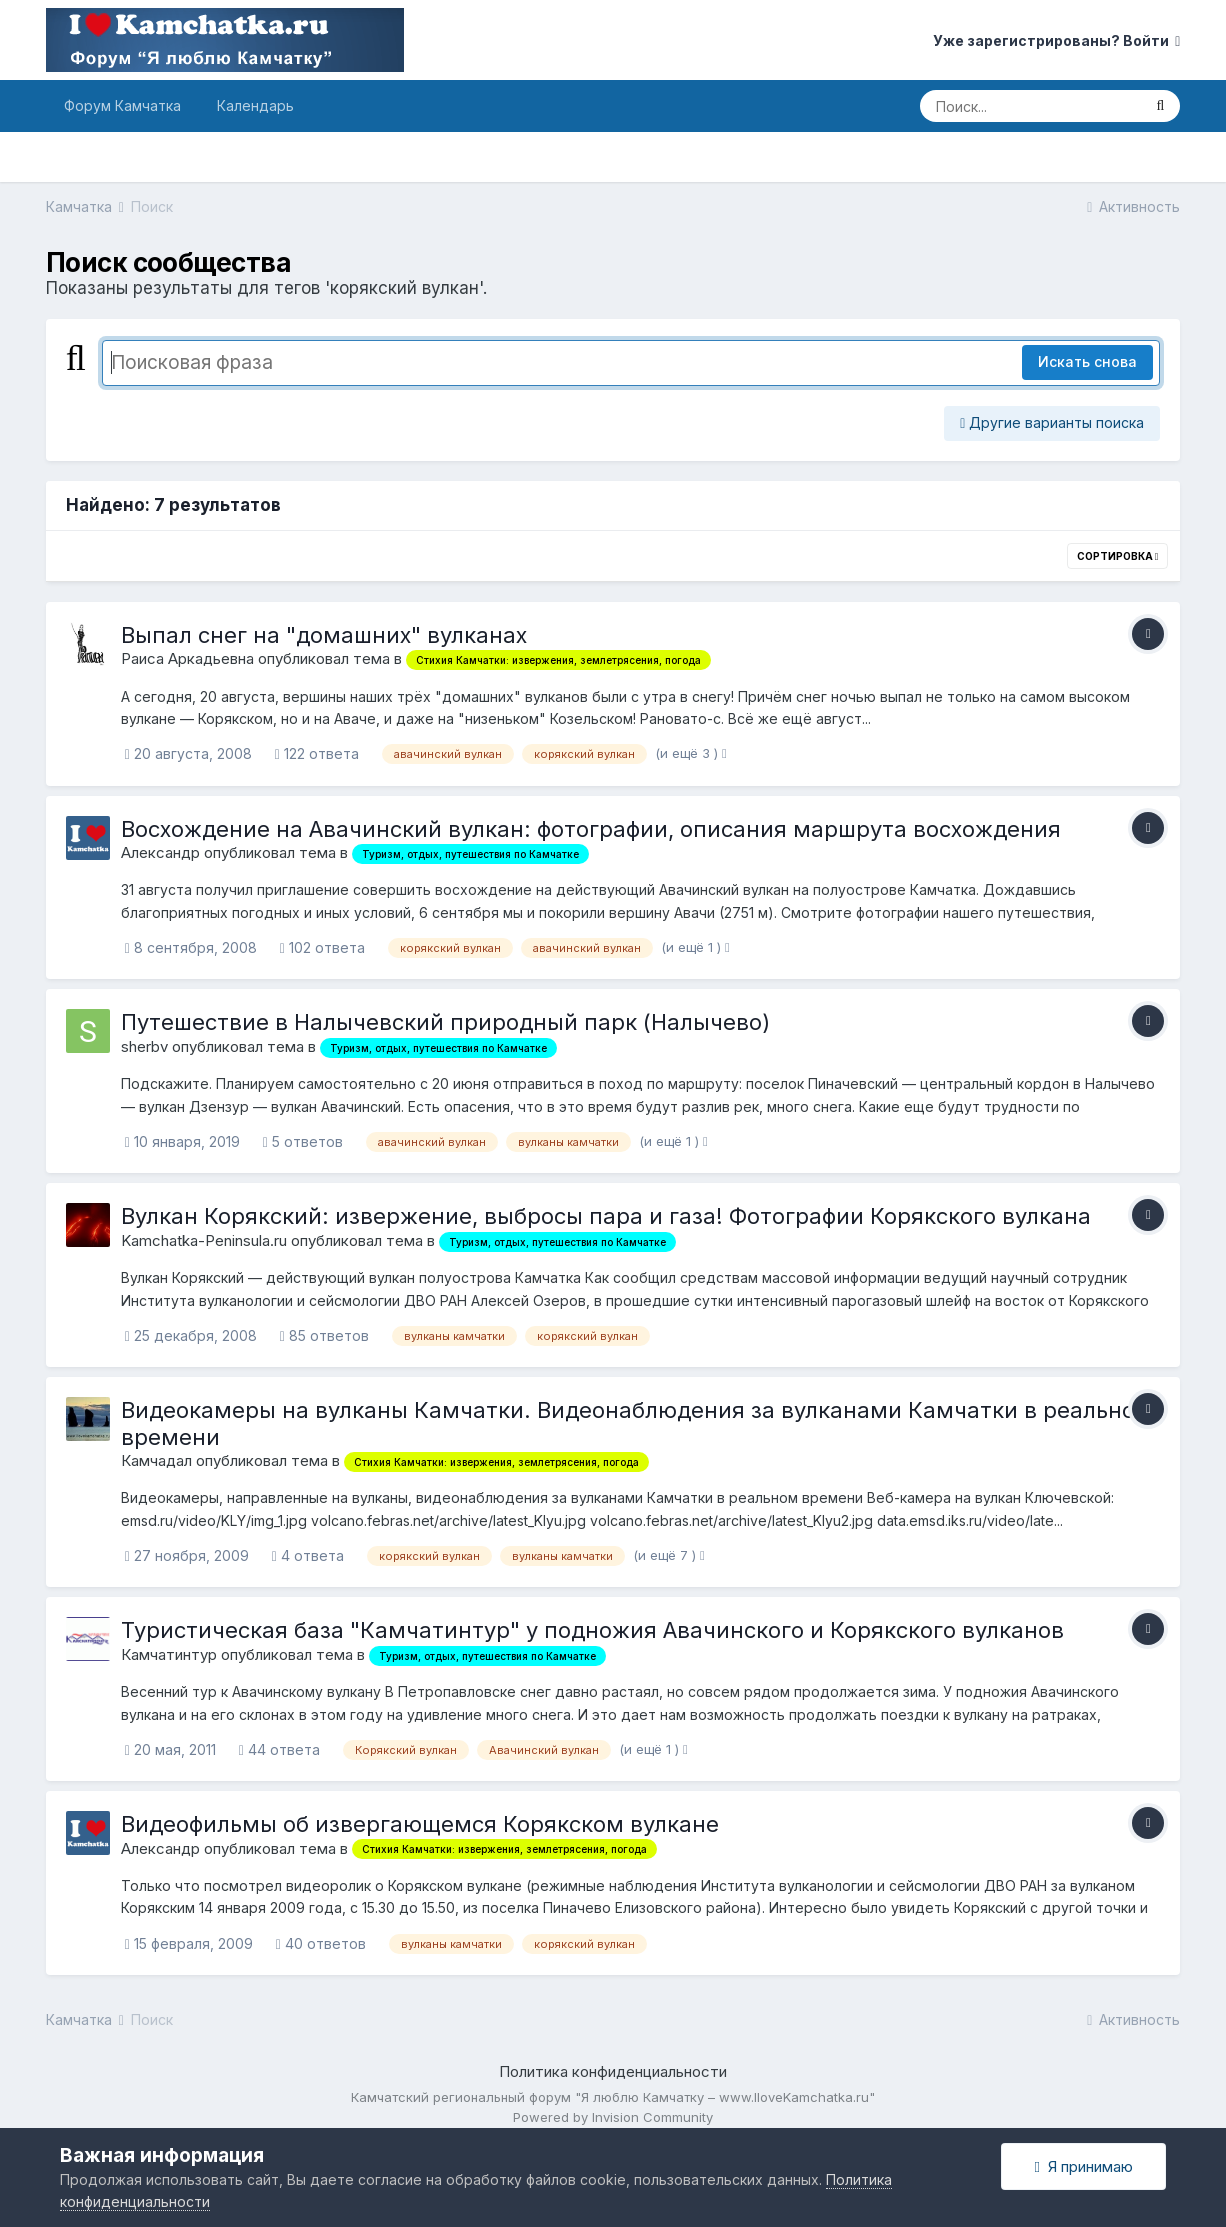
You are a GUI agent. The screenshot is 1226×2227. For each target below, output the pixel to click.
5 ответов (303, 1141)
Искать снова (1087, 361)
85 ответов (324, 1335)
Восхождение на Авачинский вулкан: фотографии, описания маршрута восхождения (591, 829)
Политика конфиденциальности (613, 2071)
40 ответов (321, 1943)
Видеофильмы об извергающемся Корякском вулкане (420, 1824)
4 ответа (308, 1555)
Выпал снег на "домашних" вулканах (324, 635)
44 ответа (279, 1749)
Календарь (255, 105)
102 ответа (322, 947)
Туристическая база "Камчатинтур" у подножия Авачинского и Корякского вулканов (592, 1630)
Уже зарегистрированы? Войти (1056, 40)
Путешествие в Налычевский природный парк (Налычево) (445, 1022)
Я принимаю (1083, 2166)
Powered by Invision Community (613, 2117)
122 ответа (317, 753)
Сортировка (1118, 556)
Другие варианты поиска (1052, 422)
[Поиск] (1030, 106)
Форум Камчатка (122, 105)
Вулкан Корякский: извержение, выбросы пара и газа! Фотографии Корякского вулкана (606, 1216)
